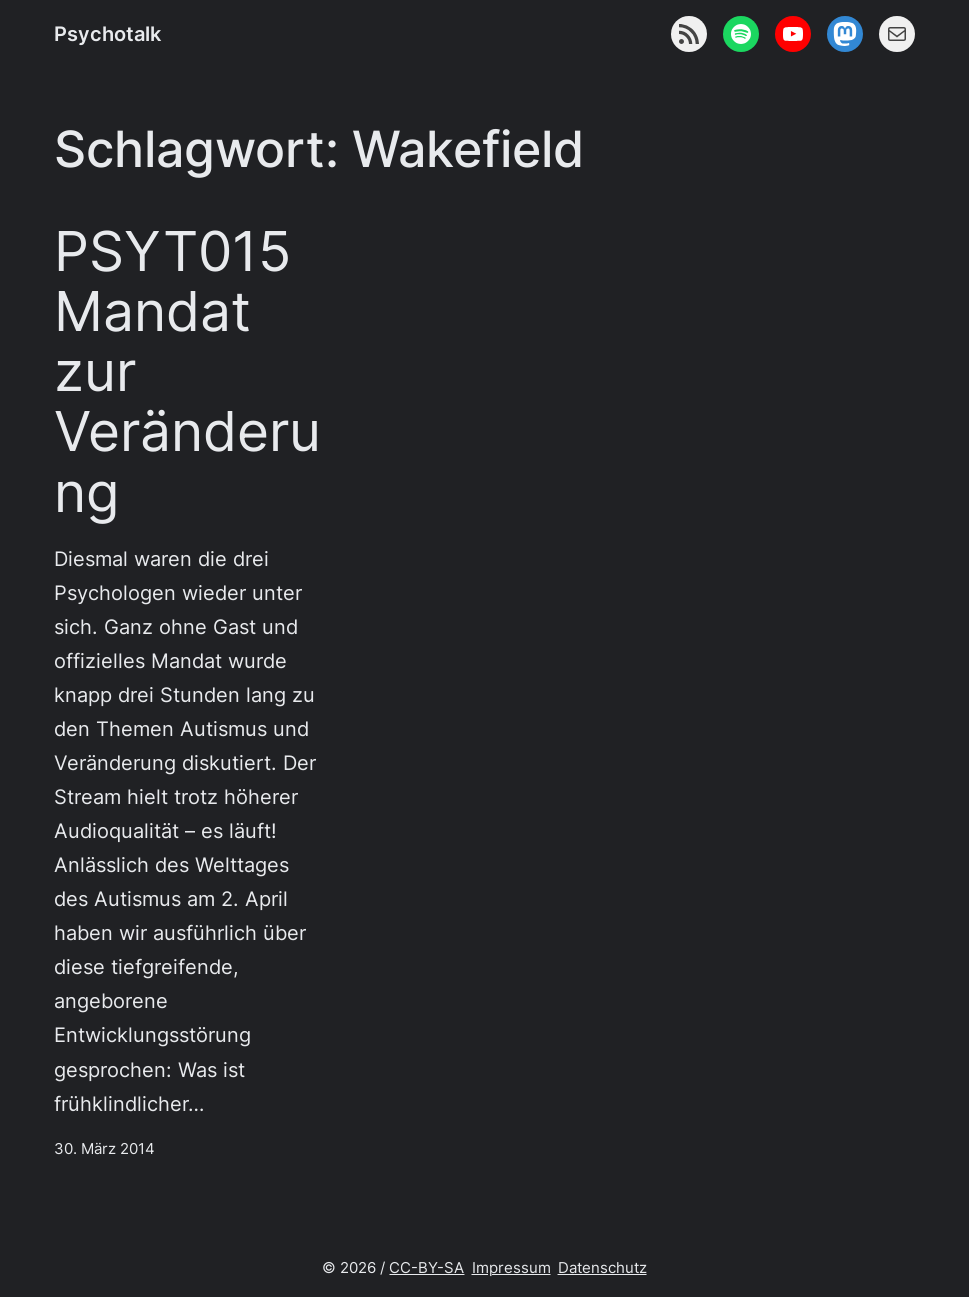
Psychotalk (107, 34)
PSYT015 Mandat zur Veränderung (187, 371)
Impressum (511, 1268)
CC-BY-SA (426, 1268)
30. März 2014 (104, 1149)
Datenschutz (602, 1268)
